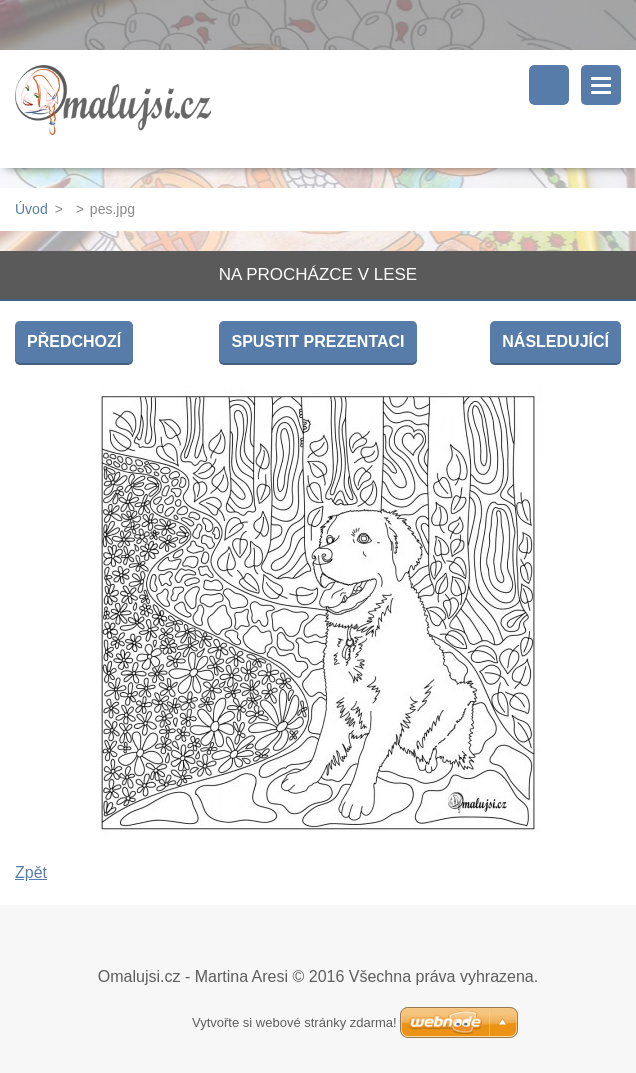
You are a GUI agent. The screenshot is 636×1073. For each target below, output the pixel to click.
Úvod (31, 209)
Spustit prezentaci (317, 341)
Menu (601, 85)
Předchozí (74, 341)
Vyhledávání (549, 85)
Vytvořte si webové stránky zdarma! (294, 1022)
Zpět (31, 872)
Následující (555, 341)
